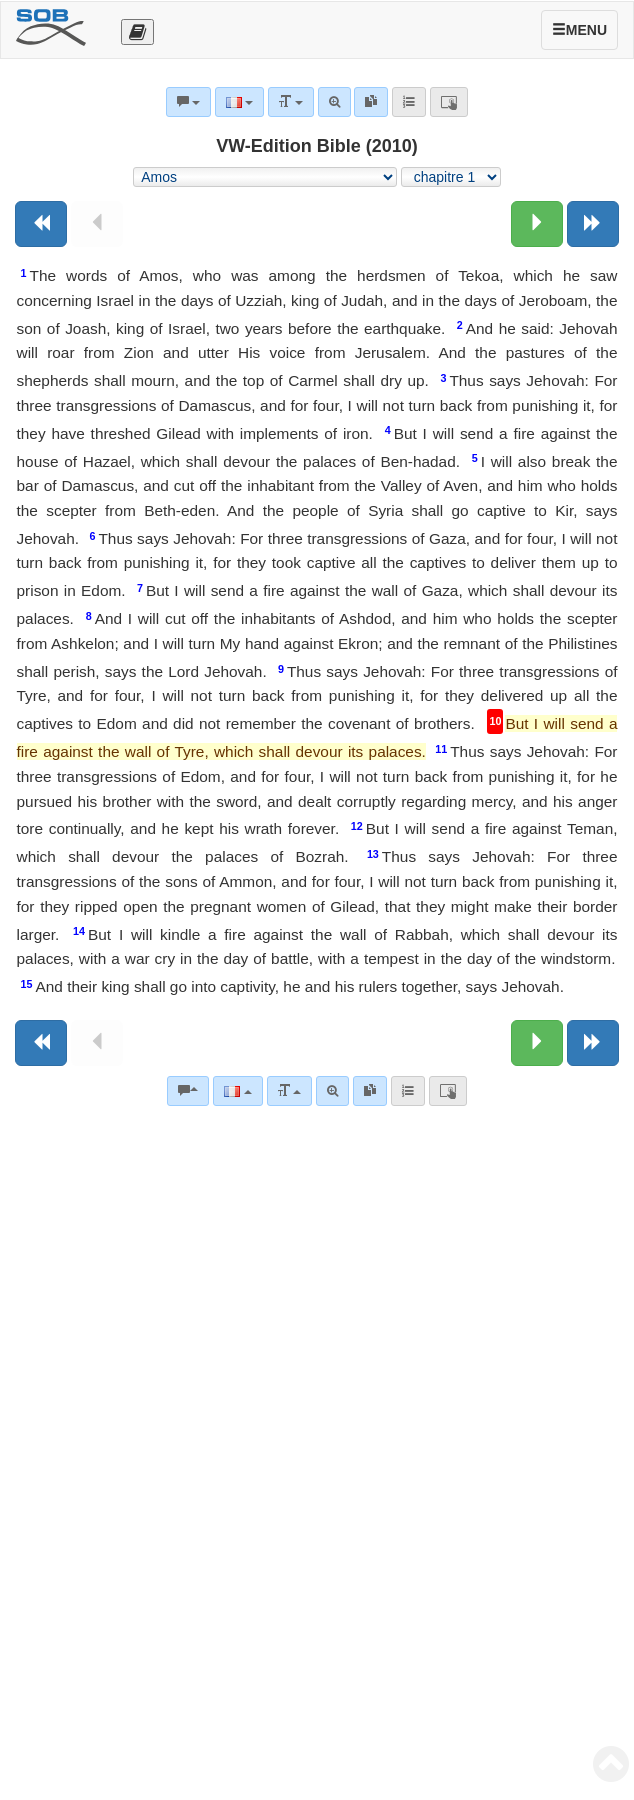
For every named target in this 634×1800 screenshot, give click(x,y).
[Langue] (237, 1091)
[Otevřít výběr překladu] (137, 32)
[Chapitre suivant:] (537, 224)
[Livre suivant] (593, 224)
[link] (370, 1091)
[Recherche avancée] (332, 1091)
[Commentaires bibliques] (188, 1091)
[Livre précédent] (41, 224)
